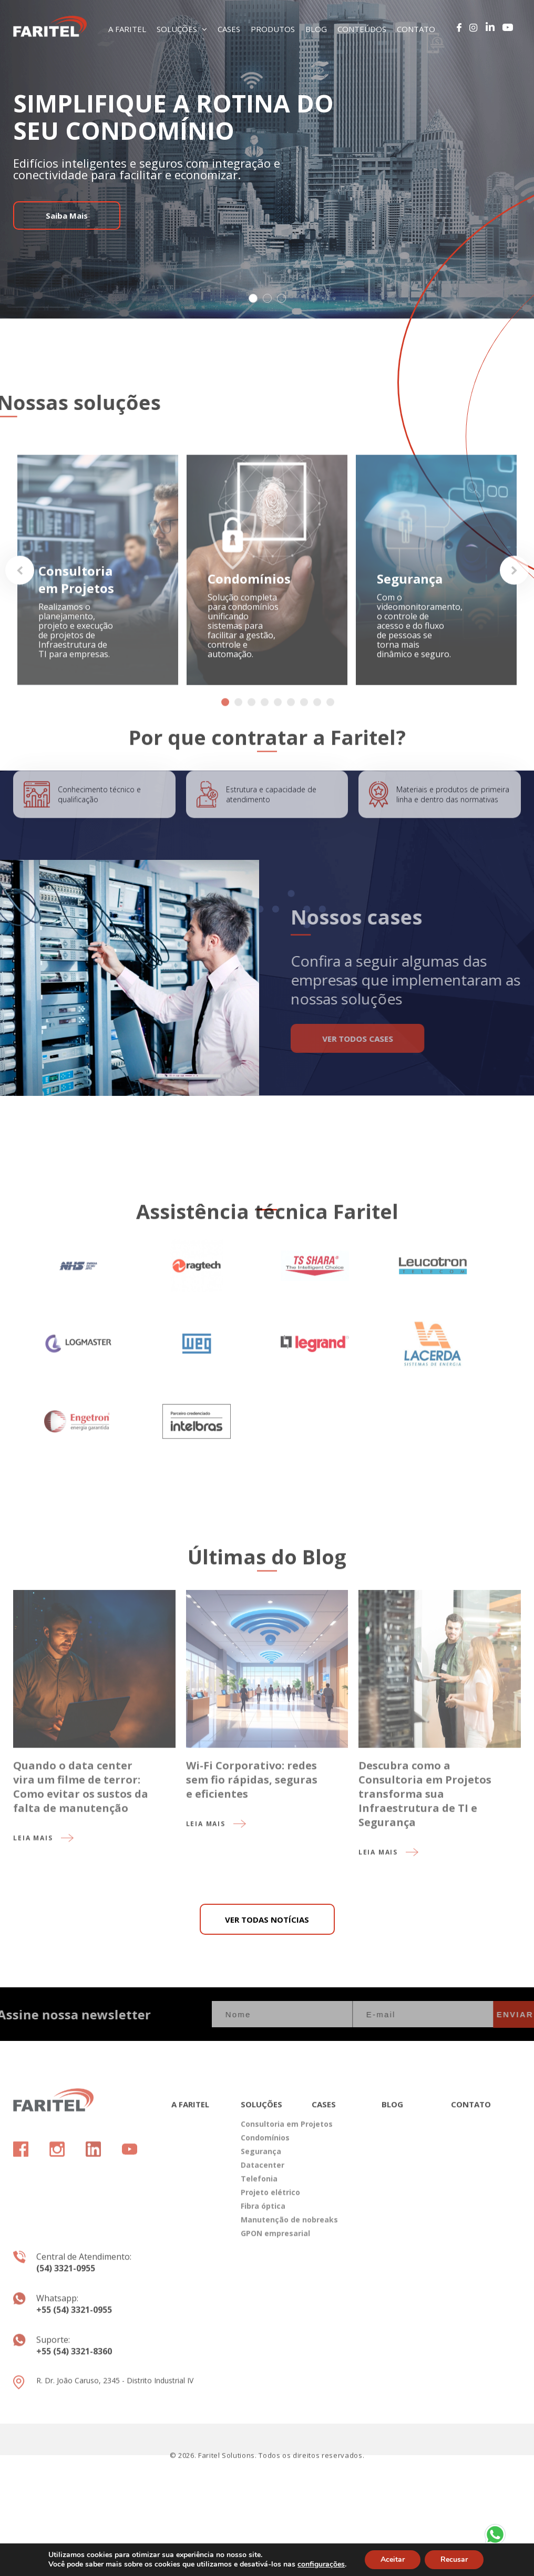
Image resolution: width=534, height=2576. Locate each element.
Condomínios (265, 2173)
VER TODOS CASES (392, 1038)
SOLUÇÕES (182, 29)
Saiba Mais (67, 215)
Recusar (454, 2559)
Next (514, 605)
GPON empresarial (268, 2269)
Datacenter (262, 2200)
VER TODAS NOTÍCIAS (267, 1962)
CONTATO (416, 29)
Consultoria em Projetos (268, 2159)
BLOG (316, 29)
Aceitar (393, 2559)
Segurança (261, 2187)
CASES (229, 29)
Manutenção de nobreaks (268, 2255)
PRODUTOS (273, 29)
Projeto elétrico (268, 2228)
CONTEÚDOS (361, 29)
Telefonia (259, 2214)
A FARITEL (127, 29)
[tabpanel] (267, 159)
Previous (19, 605)
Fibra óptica (263, 2241)
